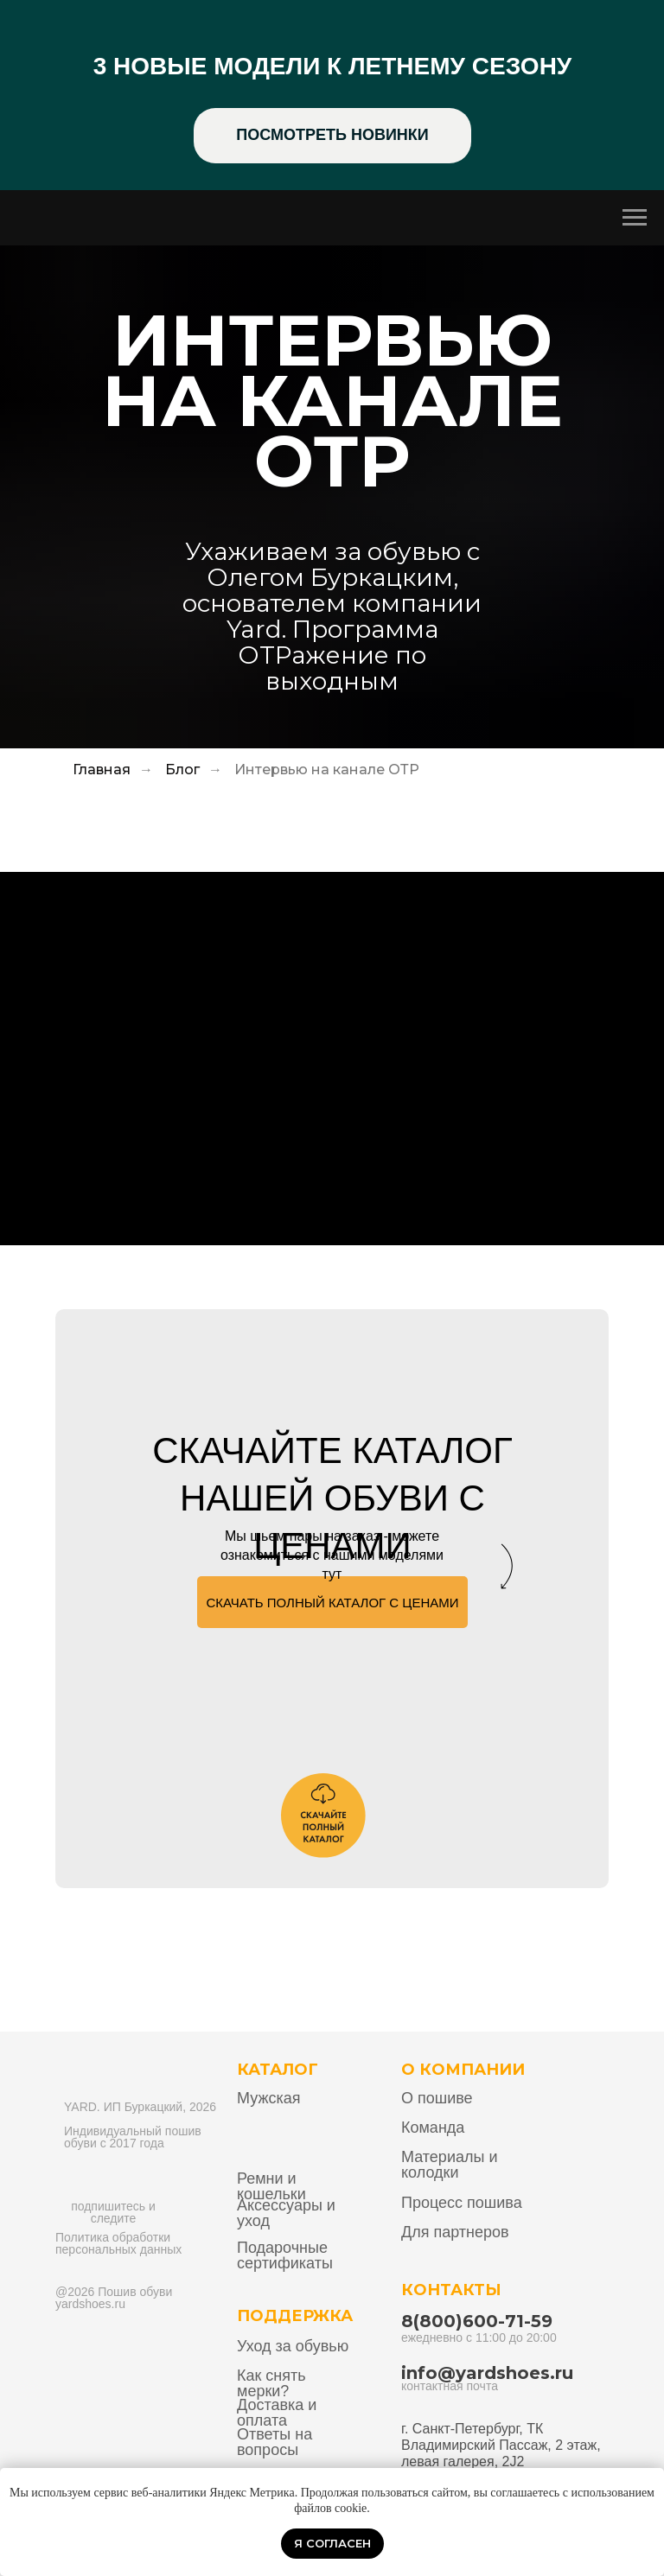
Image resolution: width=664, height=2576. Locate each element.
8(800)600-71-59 (476, 2321)
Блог (182, 769)
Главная (102, 769)
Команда (432, 2127)
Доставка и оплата (276, 2412)
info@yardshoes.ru (487, 2373)
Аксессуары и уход (286, 2213)
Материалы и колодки (449, 2164)
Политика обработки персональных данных (118, 2243)
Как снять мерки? (271, 2383)
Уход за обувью (292, 2346)
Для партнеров (455, 2232)
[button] (332, 1602)
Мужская (268, 2098)
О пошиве (437, 2098)
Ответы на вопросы (274, 2442)
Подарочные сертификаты (285, 2255)
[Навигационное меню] (634, 217)
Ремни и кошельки (271, 2186)
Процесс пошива (461, 2202)
